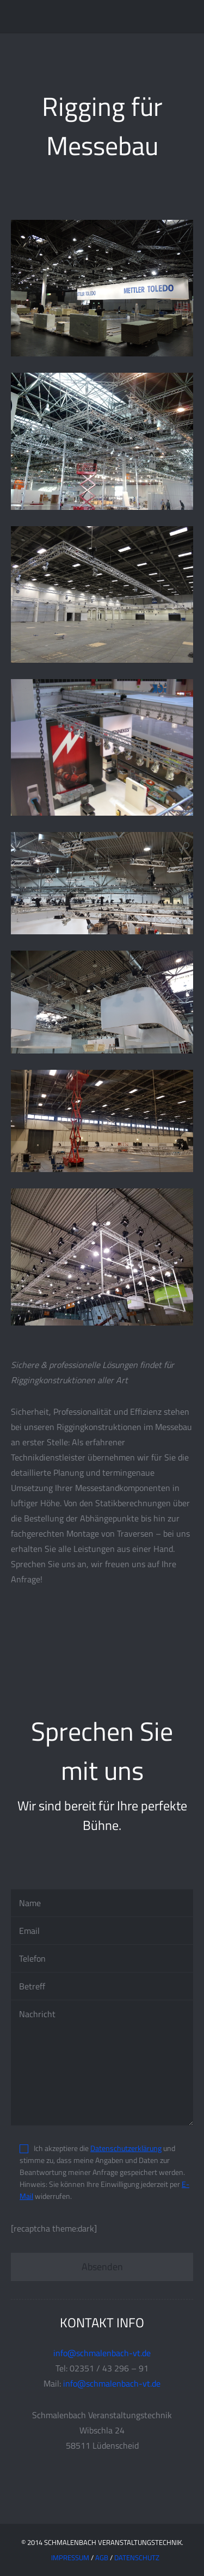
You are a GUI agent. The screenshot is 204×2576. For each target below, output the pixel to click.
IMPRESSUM (70, 2557)
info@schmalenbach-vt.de (102, 2352)
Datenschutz (136, 2557)
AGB (101, 2557)
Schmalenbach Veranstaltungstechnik (79, 16)
